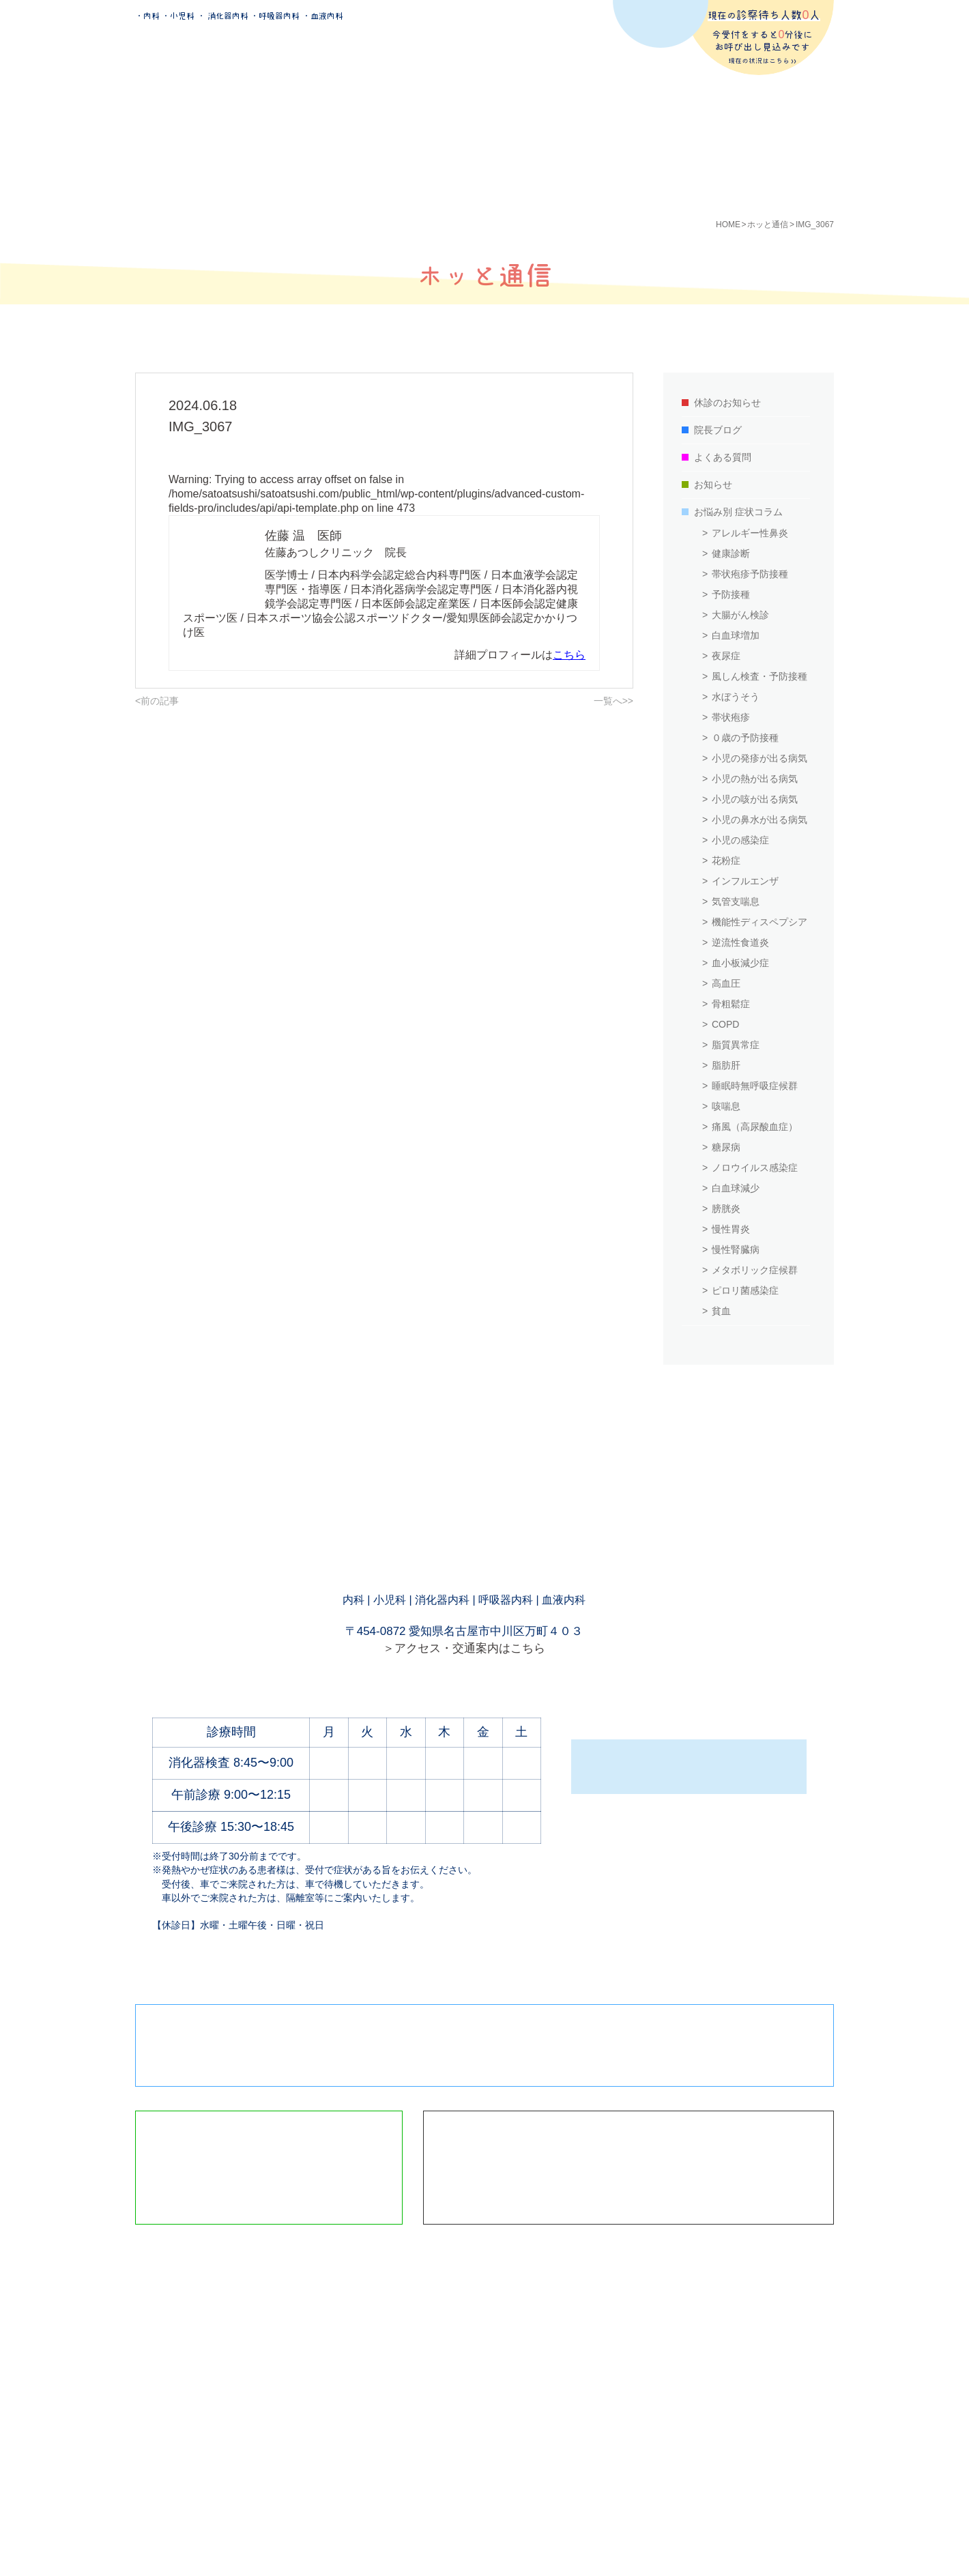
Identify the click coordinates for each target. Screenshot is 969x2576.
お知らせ (713, 484)
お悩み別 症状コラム (738, 511)
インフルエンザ (745, 880)
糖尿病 (726, 1147)
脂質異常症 (736, 1044)
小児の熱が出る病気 (755, 778)
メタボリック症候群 (755, 1269)
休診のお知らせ (727, 402)
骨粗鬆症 (731, 1003)
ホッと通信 (767, 224)
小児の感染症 (740, 840)
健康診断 (731, 553)
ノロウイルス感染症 (755, 1167)
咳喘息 (726, 1106)
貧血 (721, 1310)
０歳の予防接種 (745, 737)
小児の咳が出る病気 (755, 799)
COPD (725, 1024)
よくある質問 (722, 457)
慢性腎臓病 (736, 1249)
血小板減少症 (740, 962)
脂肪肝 (726, 1065)
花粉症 (726, 860)
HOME (728, 224)
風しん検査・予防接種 (759, 676)
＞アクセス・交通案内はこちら (464, 1648)
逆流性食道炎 (740, 942)
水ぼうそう (736, 696)
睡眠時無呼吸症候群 (755, 1085)
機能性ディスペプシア (759, 921)
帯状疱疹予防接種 (750, 573)
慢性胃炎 (731, 1229)
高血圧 (726, 983)
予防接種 (731, 594)
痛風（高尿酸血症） (755, 1126)
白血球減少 (736, 1188)
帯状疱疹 (731, 717)
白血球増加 (736, 635)
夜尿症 (726, 655)
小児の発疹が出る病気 (759, 758)
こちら (569, 655)
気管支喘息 (736, 901)
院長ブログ (718, 429)
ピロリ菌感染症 (745, 1290)
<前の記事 (157, 700)
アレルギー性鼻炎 (750, 532)
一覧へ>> (613, 700)
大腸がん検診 (740, 614)
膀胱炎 (726, 1208)
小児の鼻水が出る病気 (759, 819)
